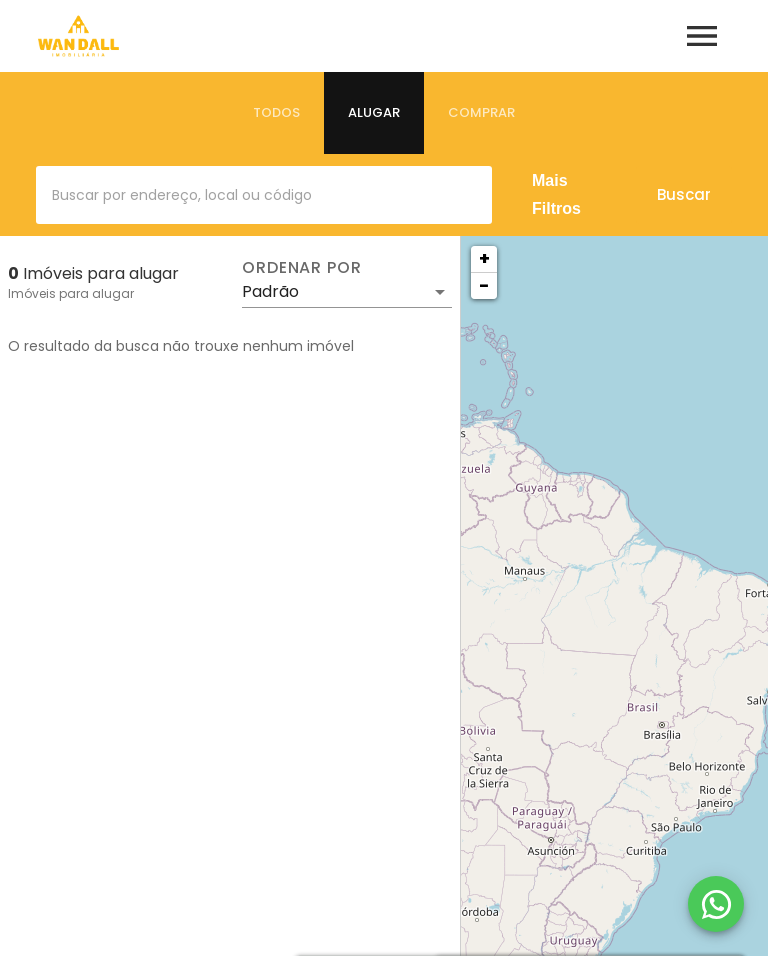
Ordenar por (302, 268)
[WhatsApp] (716, 904)
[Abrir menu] (702, 36)
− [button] (484, 285)
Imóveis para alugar (71, 293)
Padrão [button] (270, 291)
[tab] (276, 113)
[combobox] (264, 195)
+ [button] (484, 258)
